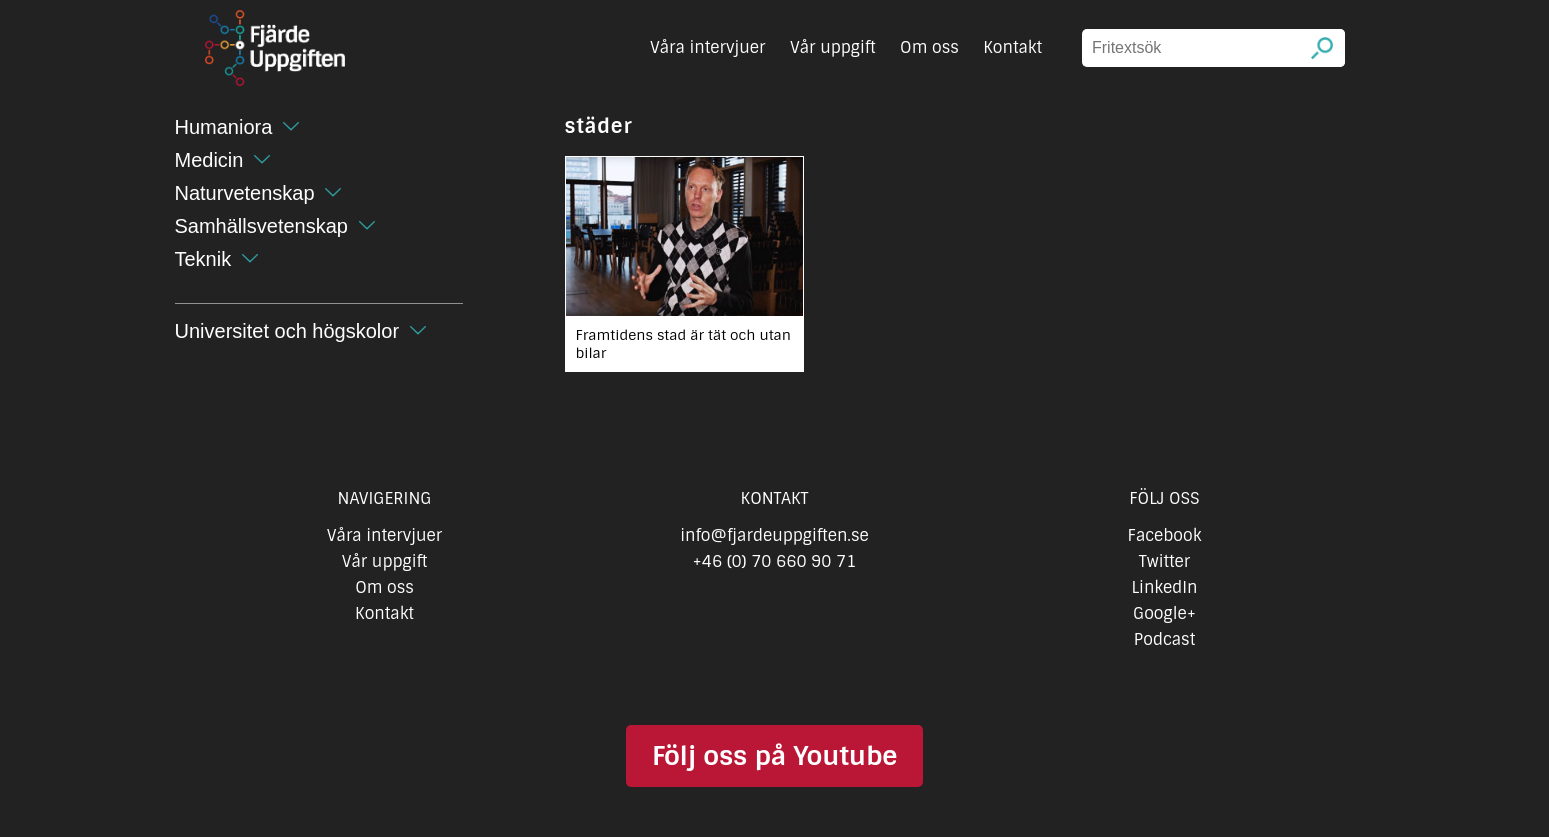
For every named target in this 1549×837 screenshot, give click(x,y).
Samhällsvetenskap (261, 226)
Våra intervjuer (708, 47)
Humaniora (224, 127)
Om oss (929, 47)
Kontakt (1012, 47)
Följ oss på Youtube (774, 756)
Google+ (1164, 613)
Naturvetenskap (245, 193)
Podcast (1164, 639)
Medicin (209, 160)
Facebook (1165, 535)
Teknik (203, 259)
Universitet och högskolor (287, 331)
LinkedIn (1164, 587)
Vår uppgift (833, 47)
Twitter (1164, 561)
